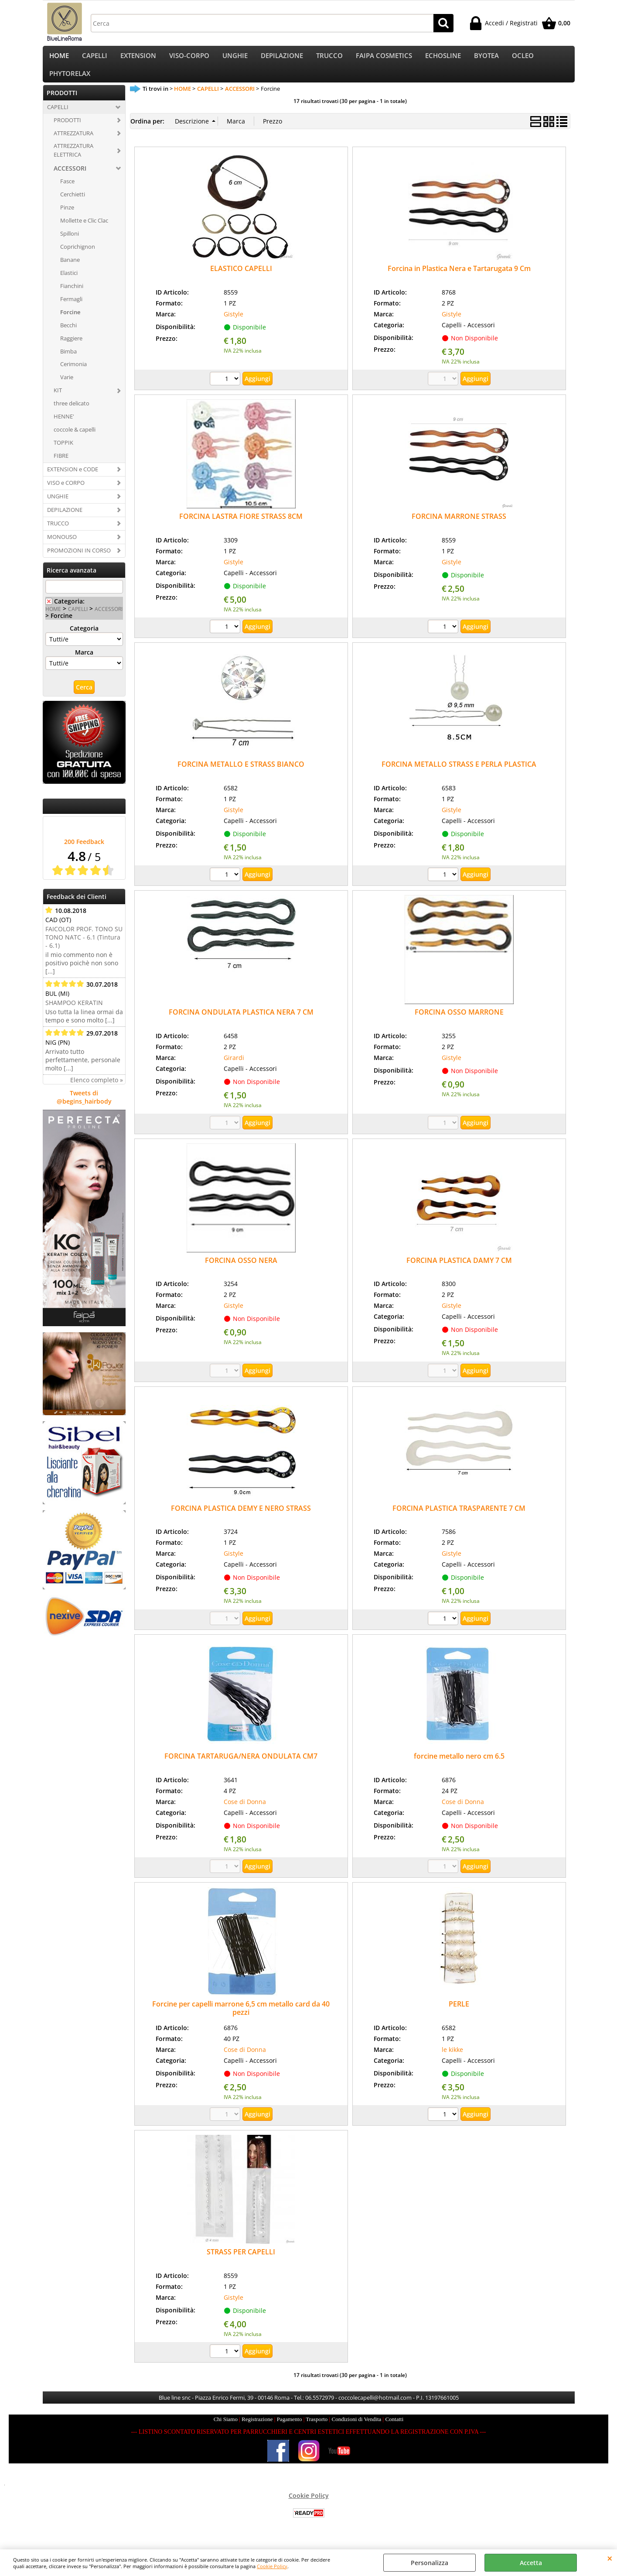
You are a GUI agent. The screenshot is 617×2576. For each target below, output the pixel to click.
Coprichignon (77, 257)
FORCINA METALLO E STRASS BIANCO (240, 775)
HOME (59, 58)
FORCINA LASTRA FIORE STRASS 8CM (241, 527)
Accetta (531, 2563)
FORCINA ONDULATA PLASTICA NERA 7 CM (241, 1023)
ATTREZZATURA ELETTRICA (73, 161)
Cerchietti (72, 205)
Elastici (69, 283)
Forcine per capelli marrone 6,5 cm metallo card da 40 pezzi (241, 2019)
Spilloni (69, 244)
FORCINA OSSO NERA (241, 1271)
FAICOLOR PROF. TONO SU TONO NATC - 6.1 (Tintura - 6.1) (84, 948)
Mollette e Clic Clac (84, 231)
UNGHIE (235, 58)
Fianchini (71, 296)
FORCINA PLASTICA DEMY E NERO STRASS (241, 1518)
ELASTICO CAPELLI (241, 279)
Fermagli (71, 309)
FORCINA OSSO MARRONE (459, 1023)
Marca (84, 663)
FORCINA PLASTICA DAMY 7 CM (459, 1271)
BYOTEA (486, 58)
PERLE (459, 2015)
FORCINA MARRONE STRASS (459, 527)
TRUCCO (329, 58)
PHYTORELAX (69, 81)
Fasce (67, 192)
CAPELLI (94, 58)
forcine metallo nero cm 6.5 (459, 1766)
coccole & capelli (74, 440)
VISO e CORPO (66, 493)
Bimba (68, 362)
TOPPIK (63, 453)
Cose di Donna (245, 1812)
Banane (70, 270)
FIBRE (61, 466)
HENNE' (64, 427)
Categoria (84, 639)
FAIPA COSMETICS (384, 58)
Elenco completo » (96, 1091)
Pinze (67, 218)
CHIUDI (610, 2558)
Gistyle (233, 324)
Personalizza (429, 2563)
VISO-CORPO (189, 58)
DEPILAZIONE (282, 58)
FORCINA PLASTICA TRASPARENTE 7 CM (458, 1518)
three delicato (71, 414)
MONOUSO (62, 547)
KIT (58, 401)
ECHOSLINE (443, 58)
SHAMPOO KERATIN (74, 1013)
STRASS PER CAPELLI (241, 2262)
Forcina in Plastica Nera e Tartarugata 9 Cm (459, 279)
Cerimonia (73, 375)
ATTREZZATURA (73, 143)
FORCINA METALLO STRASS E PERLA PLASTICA (459, 775)
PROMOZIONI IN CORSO (79, 561)
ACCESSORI (70, 179)
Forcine (70, 322)
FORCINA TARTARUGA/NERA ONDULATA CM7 (240, 1766)
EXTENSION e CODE (72, 480)
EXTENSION (138, 58)
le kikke (452, 2060)
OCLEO (523, 58)
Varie (66, 388)
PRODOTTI (67, 130)
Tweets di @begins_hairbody (84, 1108)
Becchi (68, 336)
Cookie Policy (272, 2566)
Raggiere (71, 349)
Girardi (234, 1068)
